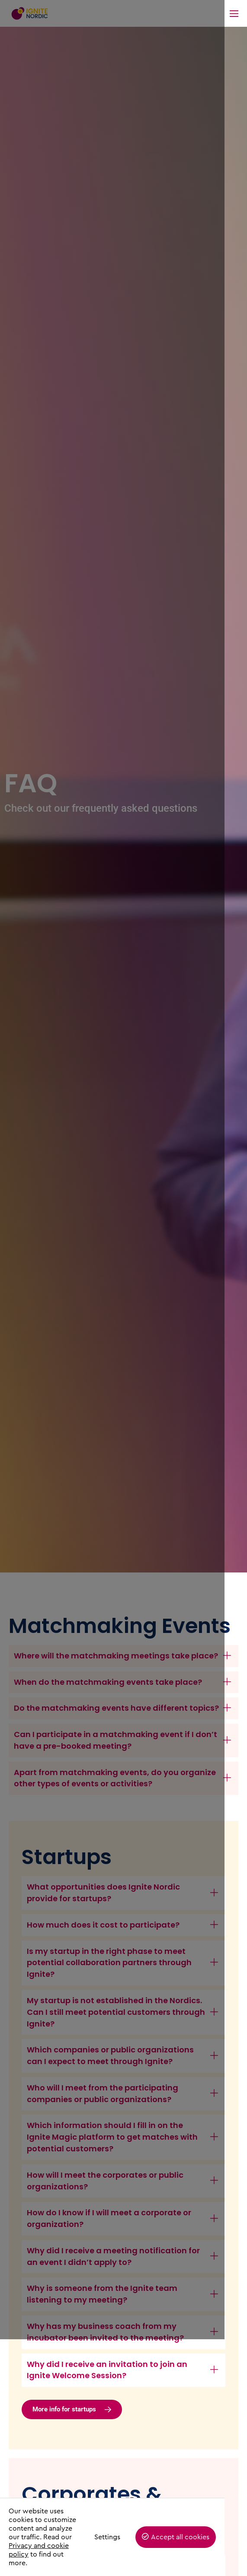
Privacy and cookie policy (49, 2554)
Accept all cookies (202, 2545)
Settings (130, 2545)
